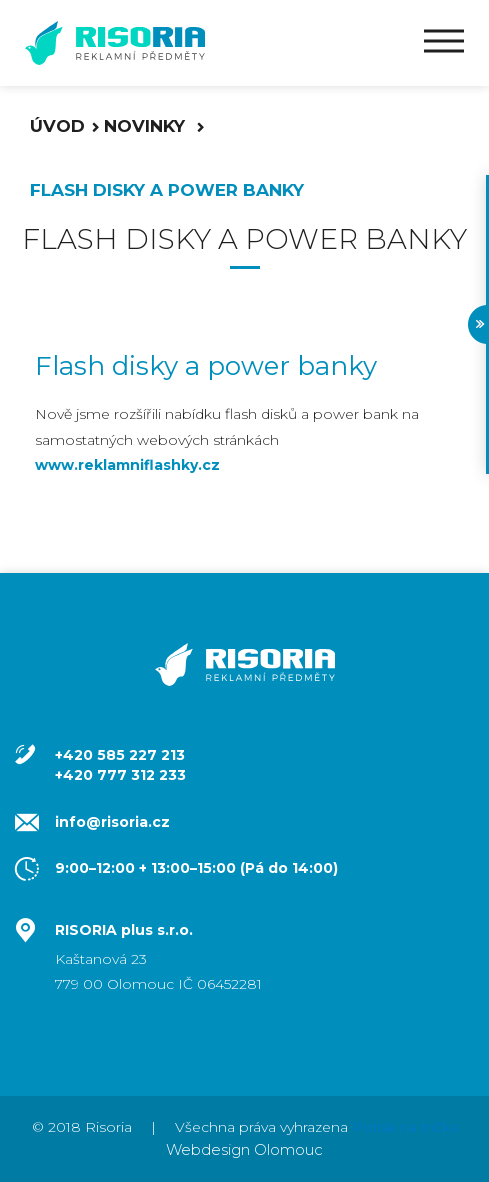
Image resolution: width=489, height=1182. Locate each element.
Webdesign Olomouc (244, 1149)
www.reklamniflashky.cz (127, 465)
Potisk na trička (405, 1127)
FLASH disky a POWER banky (167, 190)
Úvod (57, 126)
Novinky (147, 126)
